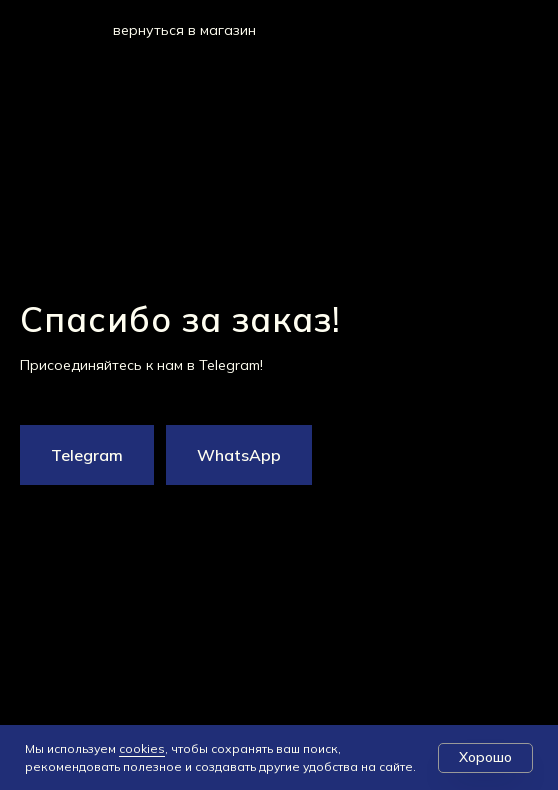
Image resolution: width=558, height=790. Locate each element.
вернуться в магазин (184, 30)
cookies (142, 748)
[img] (76, 29)
